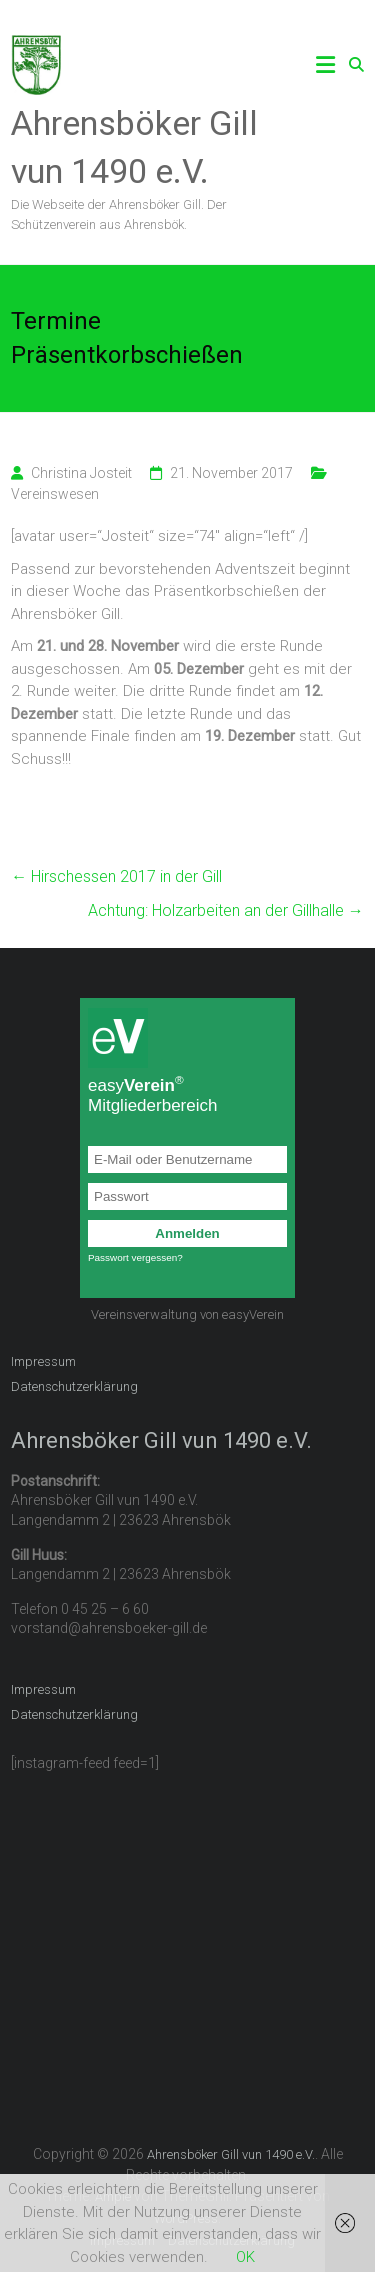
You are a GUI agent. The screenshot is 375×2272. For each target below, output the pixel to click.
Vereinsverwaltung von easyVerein (187, 1314)
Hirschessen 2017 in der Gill (116, 876)
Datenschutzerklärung (74, 1386)
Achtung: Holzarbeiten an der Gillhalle (226, 910)
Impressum (43, 1361)
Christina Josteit (81, 473)
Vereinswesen (55, 494)
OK (245, 2257)
